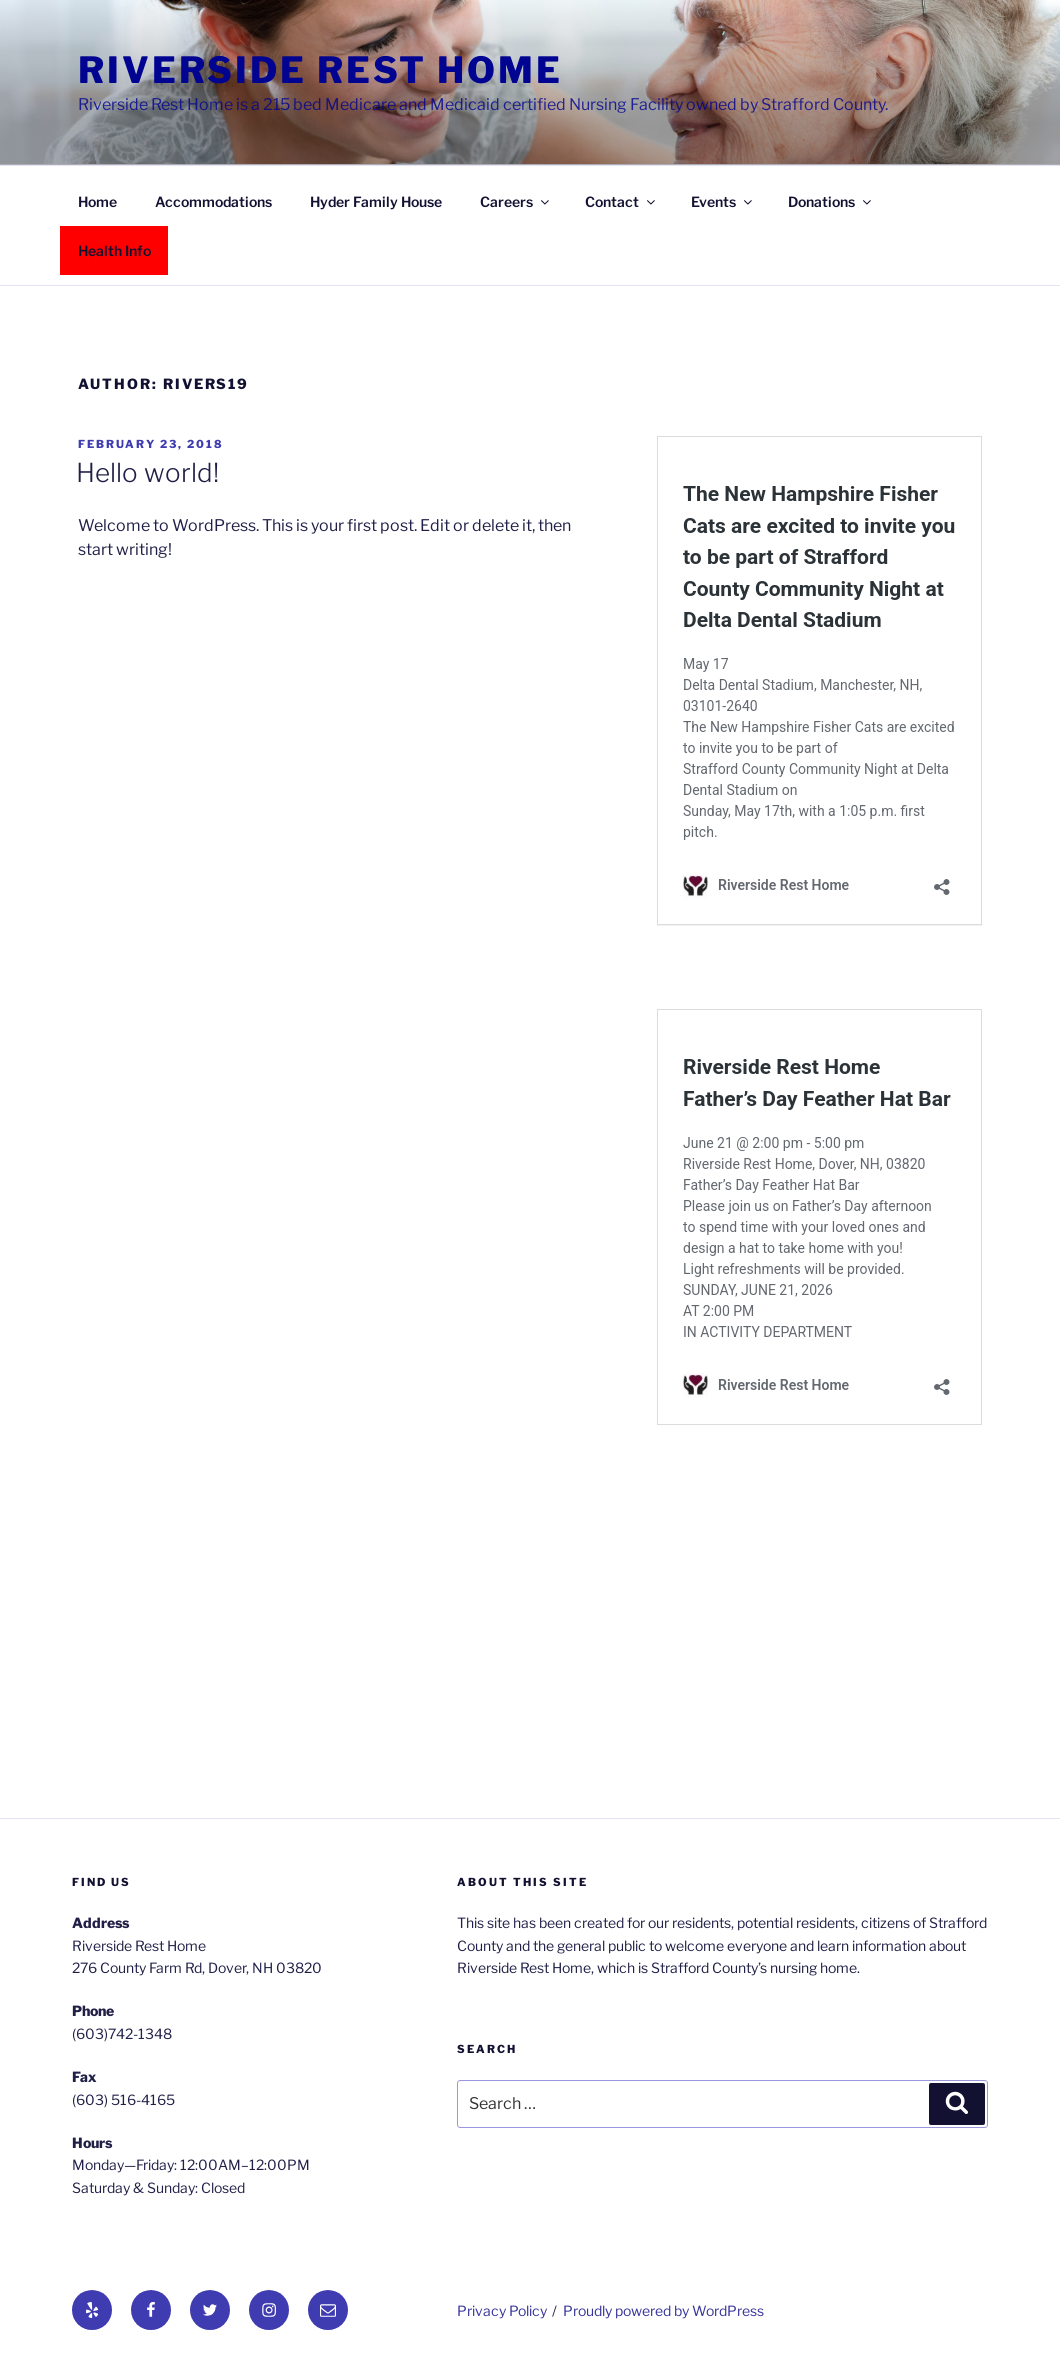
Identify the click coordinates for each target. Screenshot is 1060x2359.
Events (723, 201)
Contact (621, 201)
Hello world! (147, 472)
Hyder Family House (376, 201)
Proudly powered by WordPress (663, 2310)
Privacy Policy (502, 2310)
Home (97, 201)
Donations (831, 201)
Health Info (114, 250)
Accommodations (213, 201)
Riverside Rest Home (320, 70)
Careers (516, 201)
